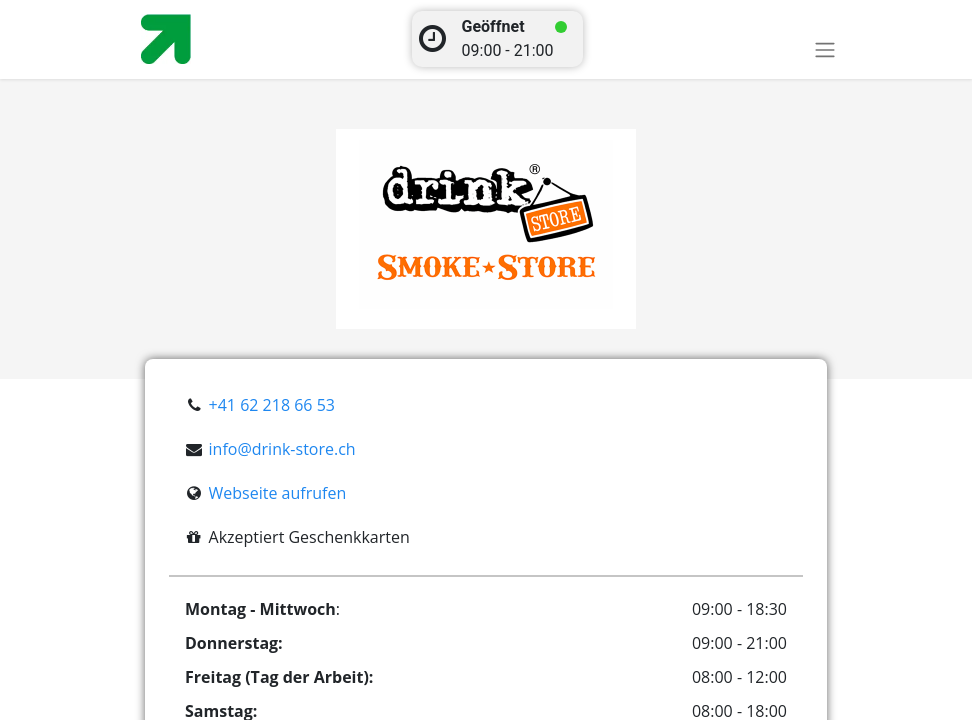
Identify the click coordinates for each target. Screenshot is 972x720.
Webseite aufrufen (278, 493)
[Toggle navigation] (825, 49)
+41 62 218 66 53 (272, 405)
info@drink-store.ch (282, 449)
